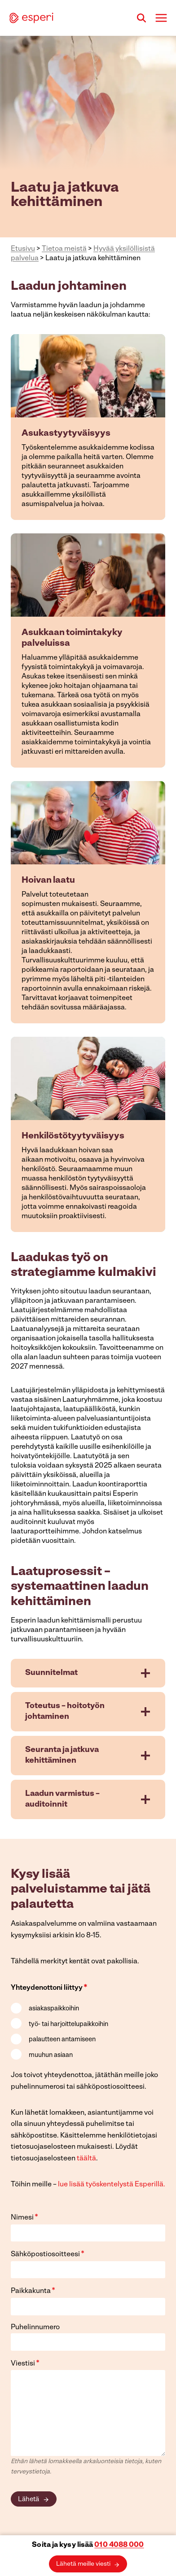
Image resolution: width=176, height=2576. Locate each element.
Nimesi (24, 2217)
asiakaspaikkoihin (54, 2008)
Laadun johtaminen (69, 286)
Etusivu (23, 249)
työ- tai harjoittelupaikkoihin (68, 2024)
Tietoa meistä (64, 249)
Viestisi (25, 2363)
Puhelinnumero (35, 2327)
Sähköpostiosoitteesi (47, 2254)
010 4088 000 (119, 2545)
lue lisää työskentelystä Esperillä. (111, 2184)
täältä (86, 2158)
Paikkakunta (33, 2291)
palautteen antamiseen (62, 2039)
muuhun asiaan (51, 2055)
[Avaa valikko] (161, 18)
